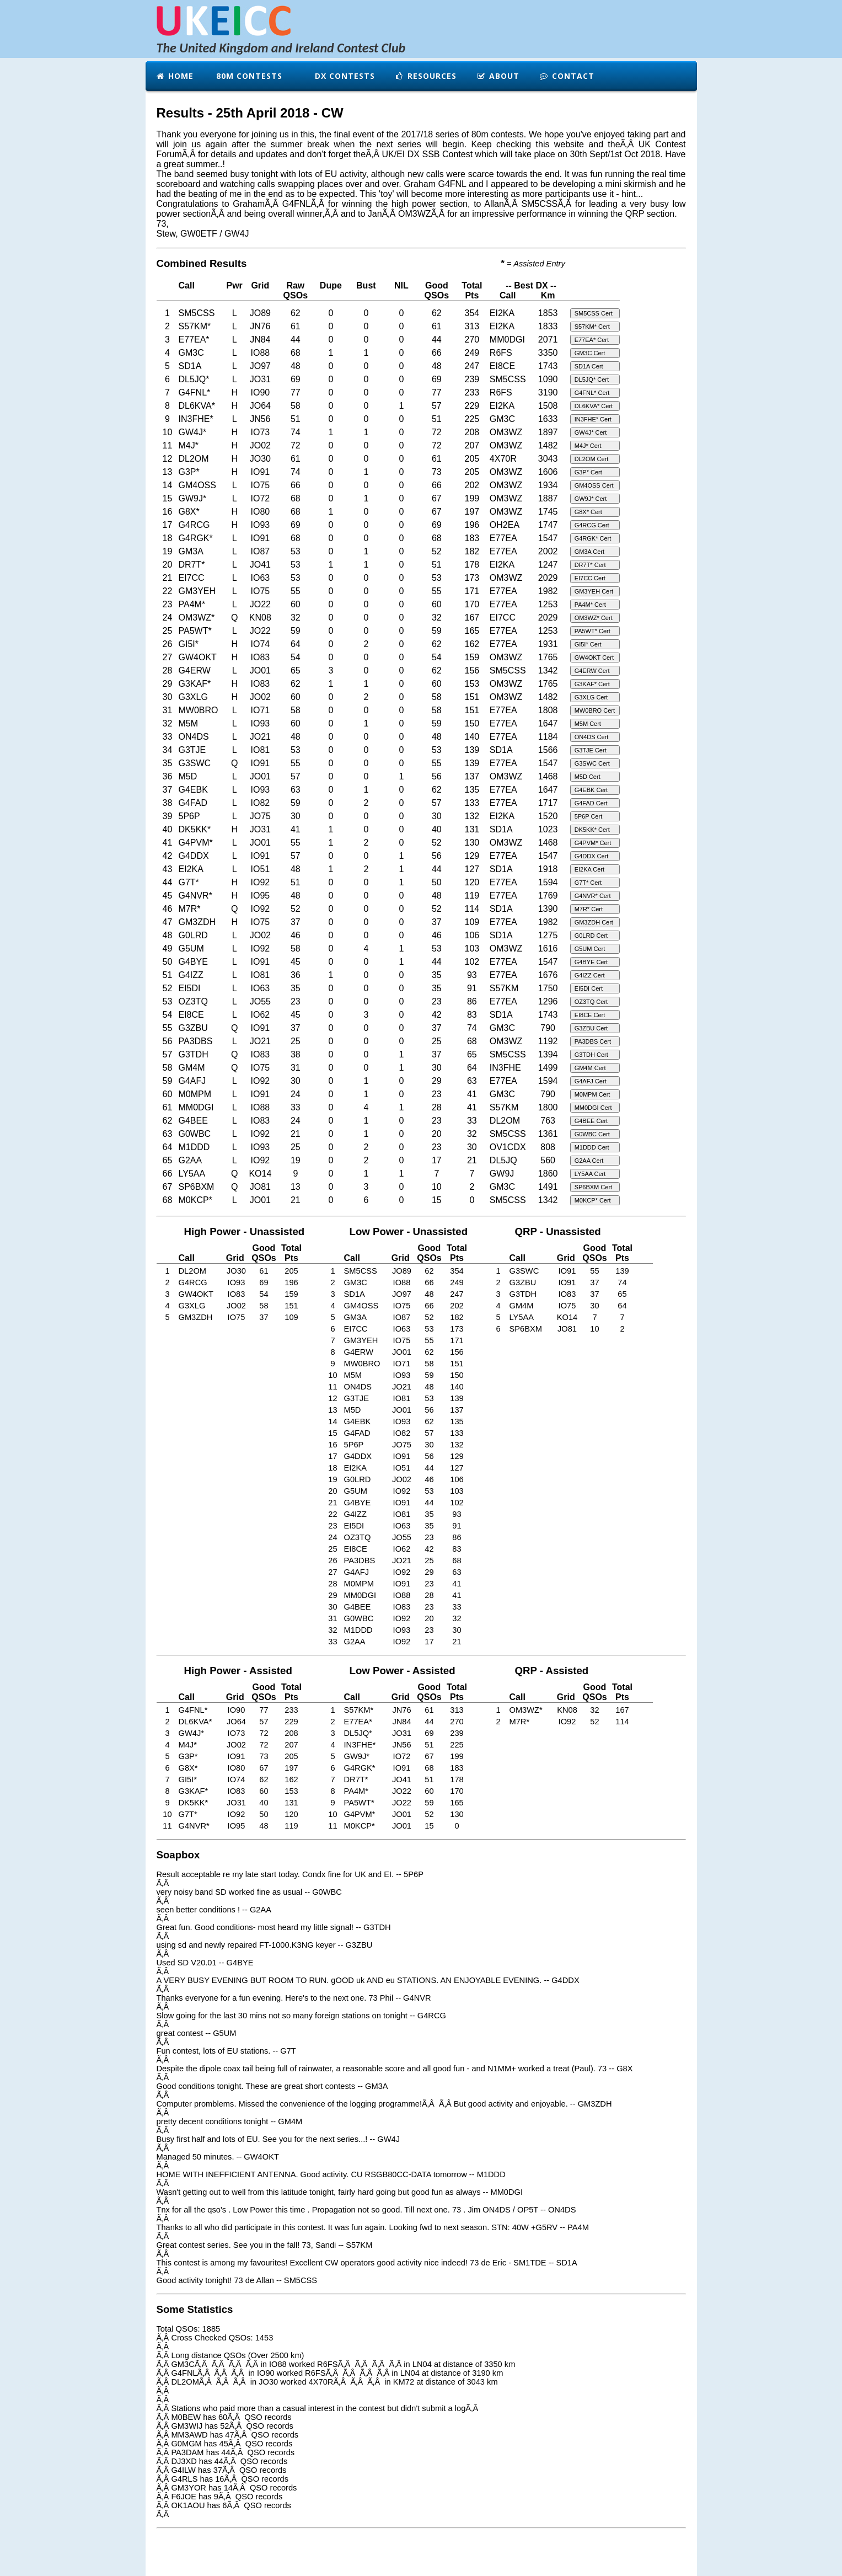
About (497, 76)
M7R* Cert (589, 909)
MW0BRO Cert (595, 710)
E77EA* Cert (592, 339)
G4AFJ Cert (591, 1081)
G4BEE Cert (591, 1121)
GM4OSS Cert (594, 485)
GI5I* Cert (588, 644)
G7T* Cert (588, 882)
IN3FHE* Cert (593, 419)
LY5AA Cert (590, 1174)
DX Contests (343, 76)
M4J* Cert (588, 445)
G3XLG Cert (591, 697)
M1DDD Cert (592, 1147)
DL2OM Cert (592, 459)
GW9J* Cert (591, 498)
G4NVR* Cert (593, 895)
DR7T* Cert (590, 565)
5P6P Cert (589, 816)
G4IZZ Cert (590, 975)
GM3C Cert (590, 353)
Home (174, 76)
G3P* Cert (588, 472)
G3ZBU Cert (591, 1028)
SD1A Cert (589, 366)
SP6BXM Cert (593, 1187)
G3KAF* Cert (592, 684)
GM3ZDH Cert (594, 922)
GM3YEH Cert (594, 591)
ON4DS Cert (592, 737)
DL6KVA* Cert (594, 406)
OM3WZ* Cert (594, 617)
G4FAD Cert (591, 803)
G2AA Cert (589, 1160)
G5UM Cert (590, 948)
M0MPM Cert (592, 1094)
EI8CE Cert (590, 1015)
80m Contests (247, 76)
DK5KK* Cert (592, 829)
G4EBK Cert (591, 790)
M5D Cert (587, 776)
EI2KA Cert (589, 869)
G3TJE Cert (591, 750)
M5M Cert (588, 723)
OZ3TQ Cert (591, 1001)
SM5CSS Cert (594, 313)
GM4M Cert (590, 1068)
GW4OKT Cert (594, 657)
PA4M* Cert (590, 604)
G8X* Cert (588, 512)
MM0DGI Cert (593, 1107)
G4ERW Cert (592, 670)
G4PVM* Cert (593, 843)
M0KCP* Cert (593, 1200)
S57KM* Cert (592, 326)
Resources (426, 76)
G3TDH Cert (591, 1054)
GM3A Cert (589, 551)
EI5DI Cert (589, 988)
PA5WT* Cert (592, 631)
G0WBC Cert (592, 1134)
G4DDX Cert (592, 856)
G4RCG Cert (592, 525)
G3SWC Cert (592, 763)
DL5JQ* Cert (592, 379)
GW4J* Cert (591, 432)
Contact (566, 76)
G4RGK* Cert (593, 538)
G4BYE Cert (591, 962)
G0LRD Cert (591, 935)
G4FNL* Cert (592, 392)
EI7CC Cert (590, 578)
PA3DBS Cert (593, 1041)
